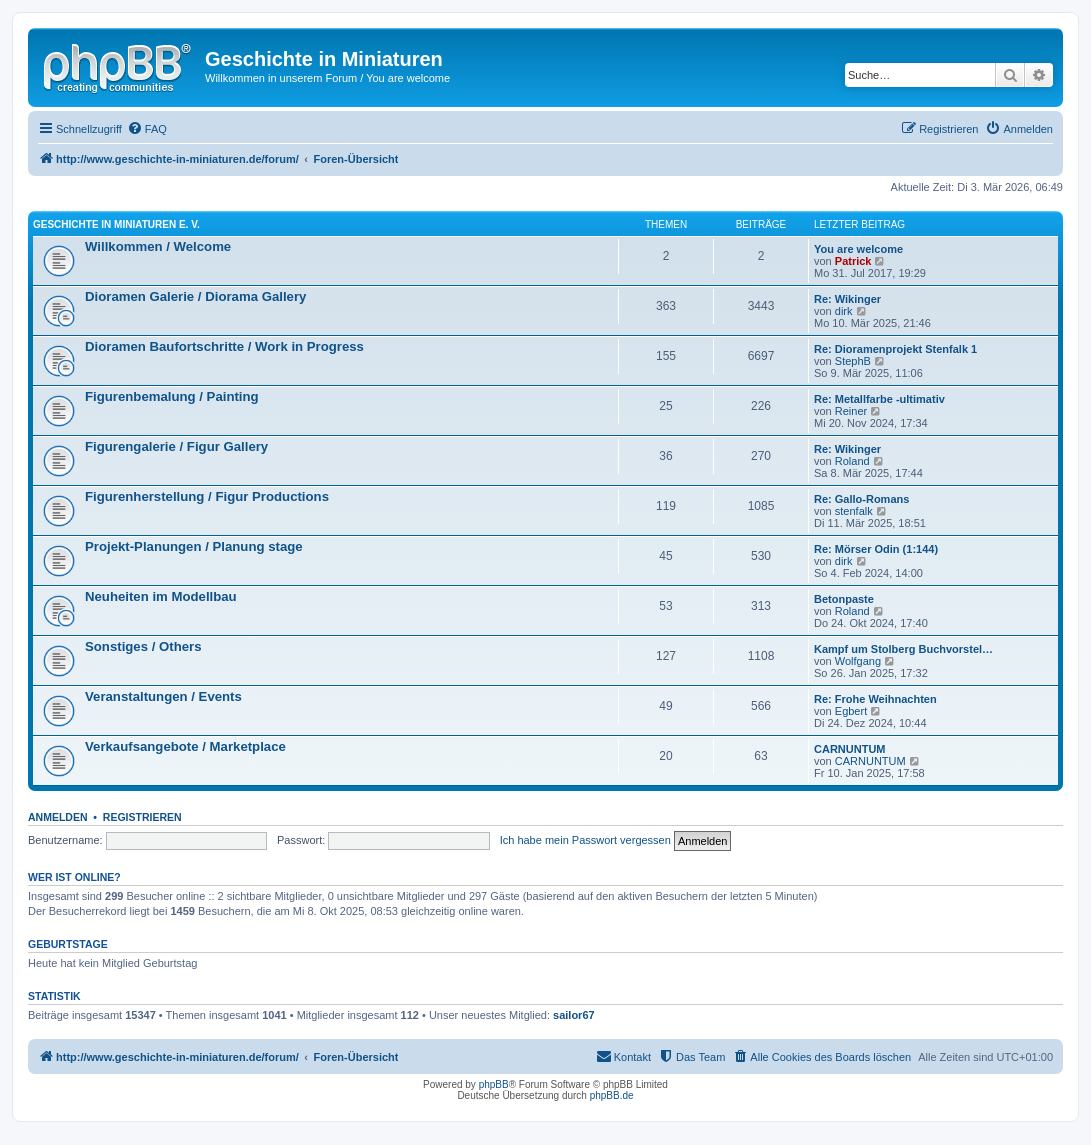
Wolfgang (858, 661)
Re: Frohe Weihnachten (875, 699)
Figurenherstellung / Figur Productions (207, 496)
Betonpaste (844, 599)
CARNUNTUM (850, 749)
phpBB (494, 1084)
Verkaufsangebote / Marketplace (185, 746)
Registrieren (142, 817)
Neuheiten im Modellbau (161, 596)
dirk (844, 311)
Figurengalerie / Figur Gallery (176, 446)
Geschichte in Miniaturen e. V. (116, 224)
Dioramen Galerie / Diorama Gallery (195, 296)
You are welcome (858, 249)
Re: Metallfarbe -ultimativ (879, 399)
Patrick (853, 261)
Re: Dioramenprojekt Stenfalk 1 (895, 349)
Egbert (851, 711)
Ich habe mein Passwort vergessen (585, 840)
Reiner (851, 411)
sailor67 (574, 1015)
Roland (852, 461)
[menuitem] (147, 129)
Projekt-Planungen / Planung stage (194, 546)
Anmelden (58, 817)
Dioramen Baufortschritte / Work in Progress (224, 346)
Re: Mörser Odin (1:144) (876, 549)
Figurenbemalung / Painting (172, 396)
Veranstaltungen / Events (163, 696)
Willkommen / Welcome (158, 246)
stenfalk (854, 511)
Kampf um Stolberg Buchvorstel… (903, 649)
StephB (853, 361)
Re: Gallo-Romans (861, 499)
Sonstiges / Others (143, 646)
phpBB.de (612, 1095)
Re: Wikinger (847, 299)
